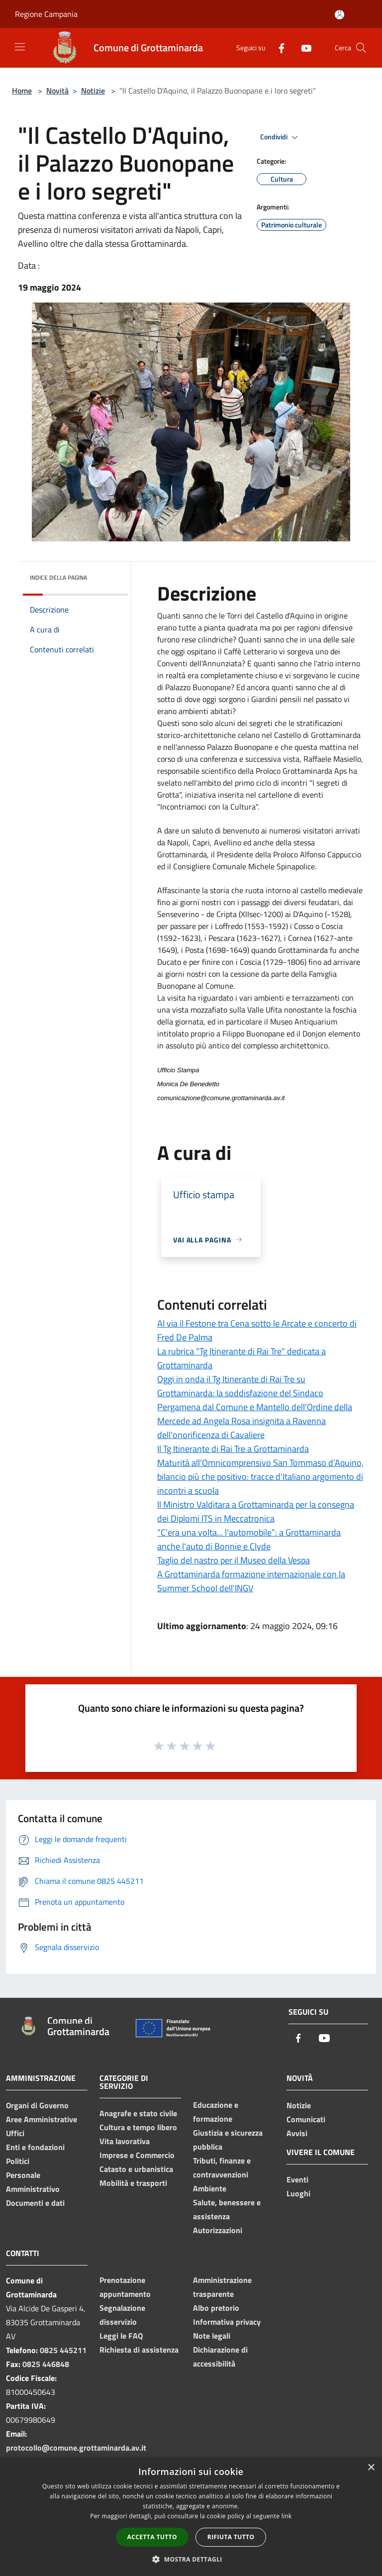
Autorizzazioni (217, 2230)
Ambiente (209, 2188)
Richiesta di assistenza (139, 2350)
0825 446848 (45, 2364)
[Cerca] (361, 48)
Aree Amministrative (41, 2119)
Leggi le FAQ (121, 2336)
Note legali (211, 2336)
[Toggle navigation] (20, 47)
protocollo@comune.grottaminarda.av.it (76, 2448)
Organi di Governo (37, 2105)
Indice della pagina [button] (58, 577)
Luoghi (298, 2193)
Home (22, 91)
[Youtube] (302, 47)
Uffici (15, 2133)
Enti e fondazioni (35, 2147)
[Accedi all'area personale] (339, 14)
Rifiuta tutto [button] (231, 2537)
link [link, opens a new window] (287, 2516)
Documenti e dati (35, 2203)
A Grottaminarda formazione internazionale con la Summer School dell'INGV (251, 1581)
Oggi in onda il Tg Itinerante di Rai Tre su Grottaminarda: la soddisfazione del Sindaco (240, 1386)
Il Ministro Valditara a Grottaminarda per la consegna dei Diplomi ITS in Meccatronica (255, 1511)
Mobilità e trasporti (133, 2183)
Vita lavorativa (124, 2141)
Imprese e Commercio (137, 2155)
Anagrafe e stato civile (138, 2113)
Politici (17, 2161)
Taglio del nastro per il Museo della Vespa (233, 1560)
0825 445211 (63, 2350)
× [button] (371, 2468)
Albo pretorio (216, 2308)
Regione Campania (46, 14)
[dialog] (191, 2516)
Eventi (297, 2179)
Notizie (93, 91)
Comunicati (305, 2119)
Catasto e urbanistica (136, 2169)
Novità (57, 91)
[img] (107, 575)
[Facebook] (277, 47)
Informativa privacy (227, 2322)
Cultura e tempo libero (138, 2127)
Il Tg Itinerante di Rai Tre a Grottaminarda (233, 1448)
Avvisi (296, 2133)
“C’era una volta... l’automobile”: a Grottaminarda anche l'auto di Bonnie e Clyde (249, 1539)
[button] (191, 2559)
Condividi (280, 137)
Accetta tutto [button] (152, 2537)
